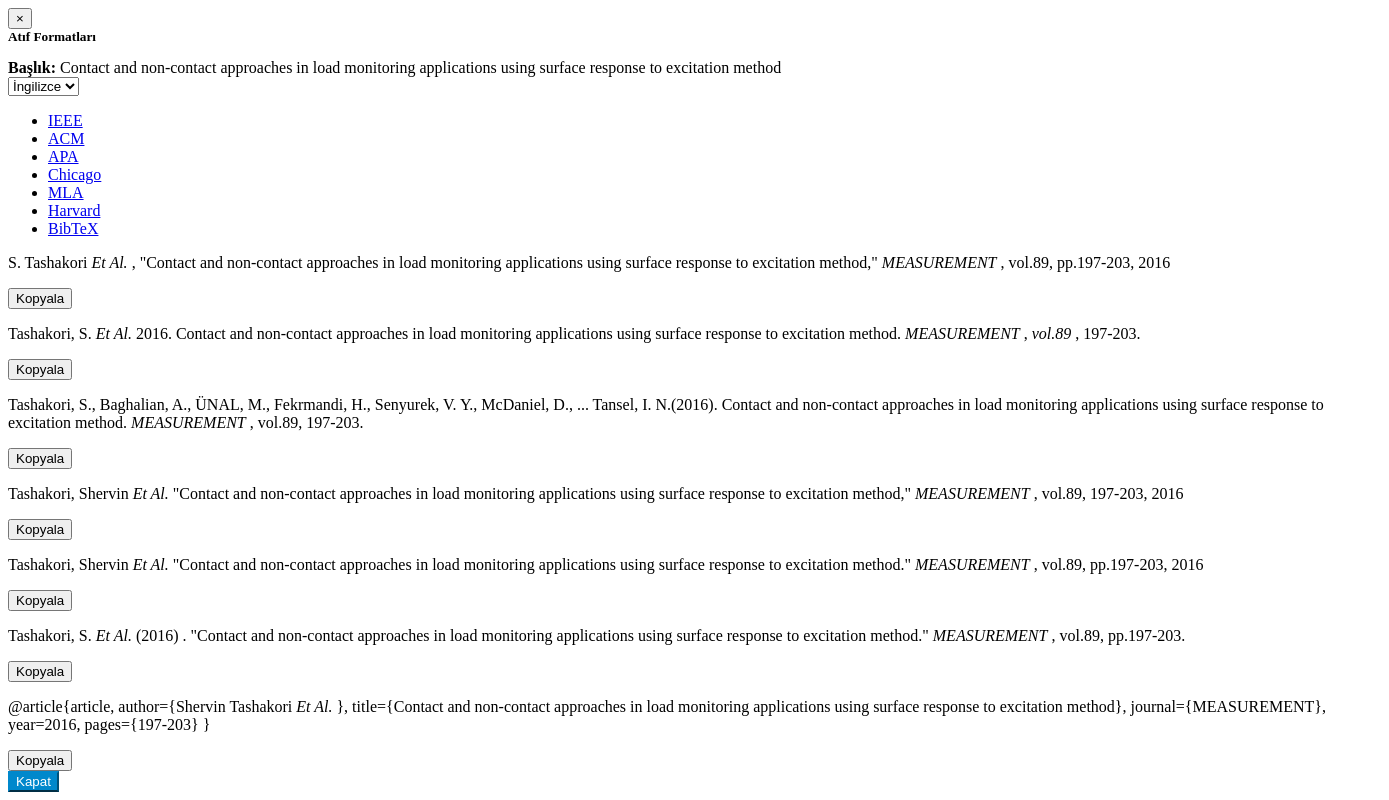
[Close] (20, 18)
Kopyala (40, 298)
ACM (66, 138)
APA (63, 156)
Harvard (74, 210)
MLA (66, 192)
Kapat (33, 781)
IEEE (65, 120)
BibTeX (73, 228)
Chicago (74, 174)
